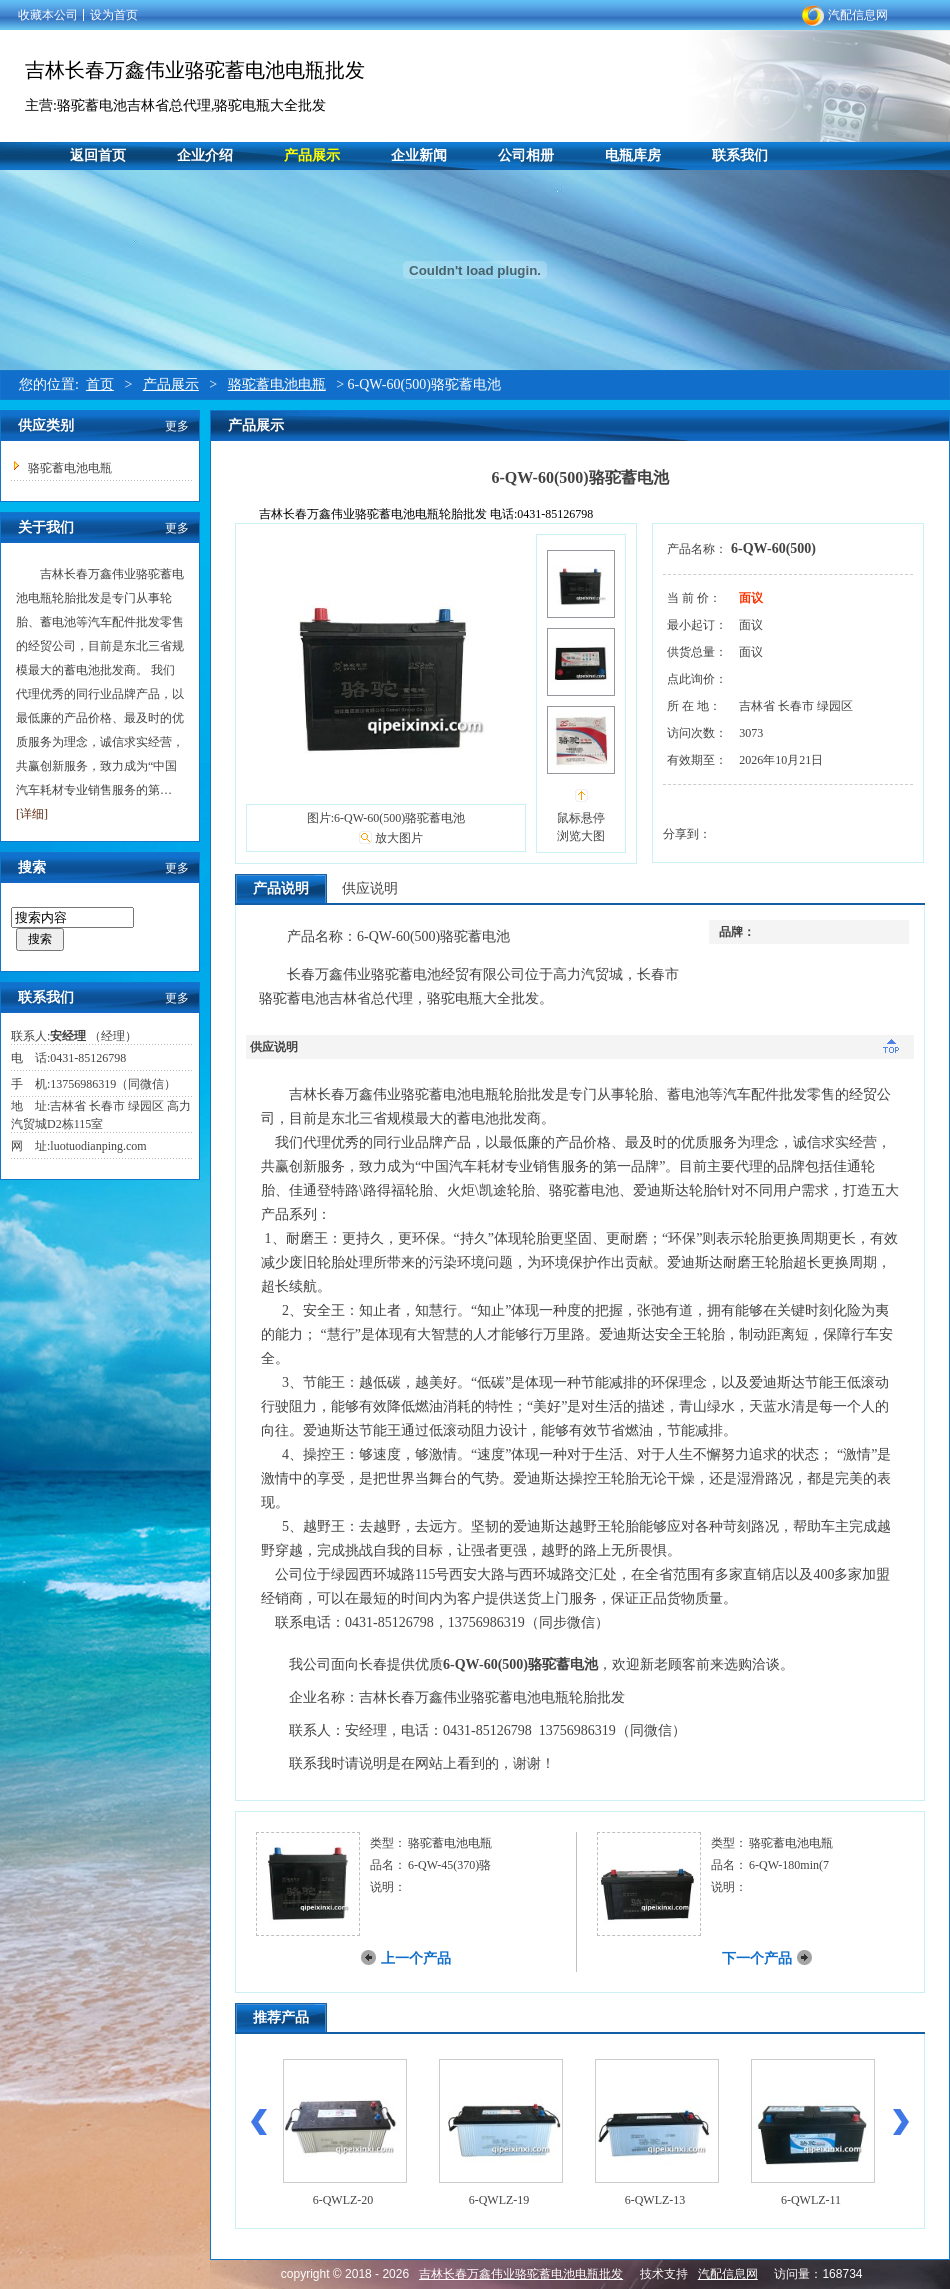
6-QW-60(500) (773, 548)
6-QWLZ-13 (655, 2200)
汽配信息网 (858, 15)
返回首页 (98, 155)
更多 (177, 426)
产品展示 (312, 155)
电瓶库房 (633, 155)
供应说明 (370, 888)
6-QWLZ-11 (811, 2200)
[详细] (32, 814)
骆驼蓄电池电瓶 (277, 384)
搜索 (40, 939)
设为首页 (114, 15)
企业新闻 (419, 155)
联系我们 (740, 155)
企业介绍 (205, 155)
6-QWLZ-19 (499, 2200)
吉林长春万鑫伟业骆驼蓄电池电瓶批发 (195, 70)
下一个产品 (757, 1958)
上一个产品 (416, 1958)
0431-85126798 (88, 1058)
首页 (100, 384)
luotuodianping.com (98, 1146)
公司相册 (526, 155)
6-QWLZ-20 (343, 2200)
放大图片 (399, 838)
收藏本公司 (48, 15)
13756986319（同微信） (113, 1084)
